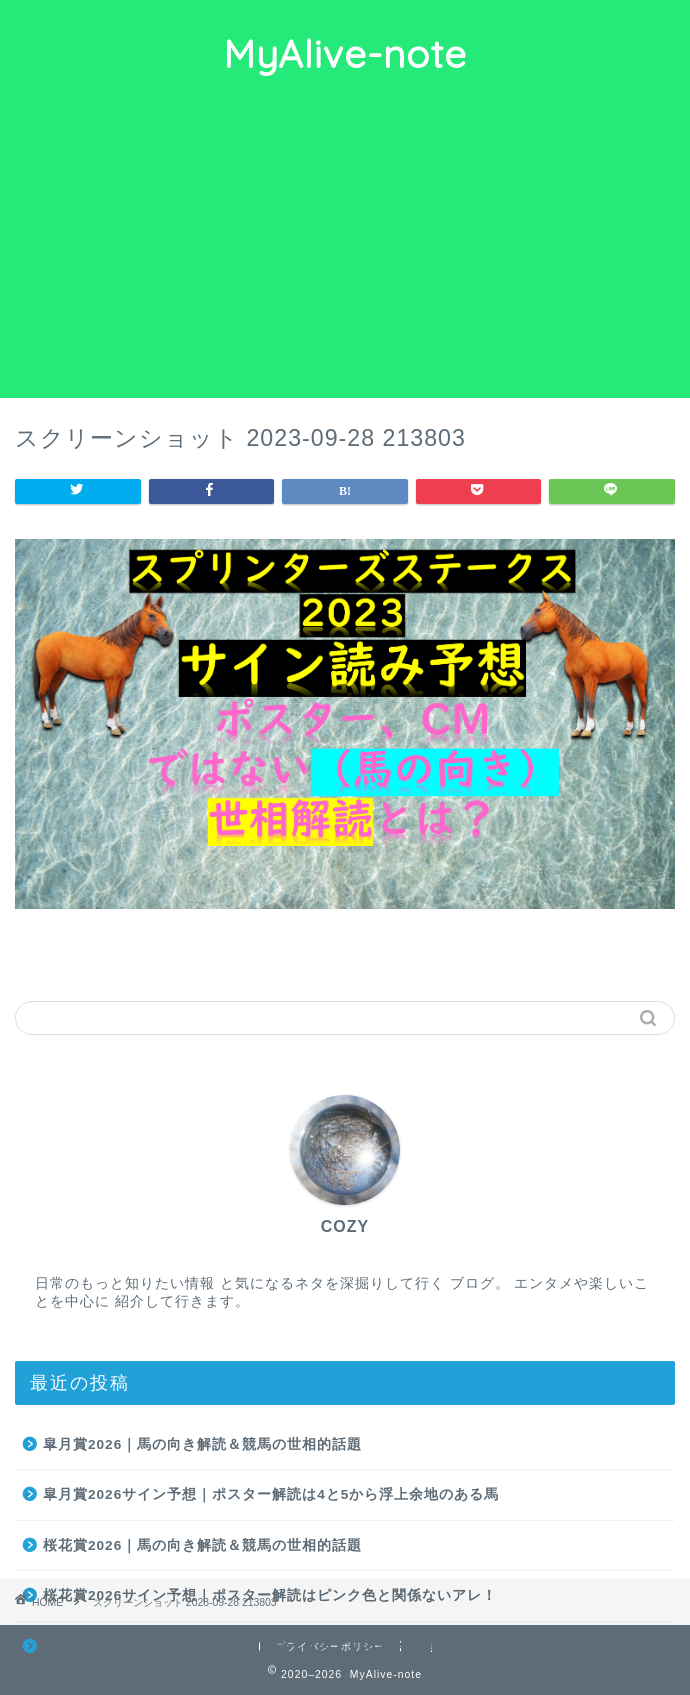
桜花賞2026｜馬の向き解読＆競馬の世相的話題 (202, 1545)
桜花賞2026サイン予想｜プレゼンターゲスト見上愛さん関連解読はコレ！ (292, 1646)
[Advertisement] (345, 248)
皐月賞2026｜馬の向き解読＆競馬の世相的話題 (202, 1444)
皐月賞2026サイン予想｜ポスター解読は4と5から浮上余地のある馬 (271, 1494)
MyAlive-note (345, 54)
